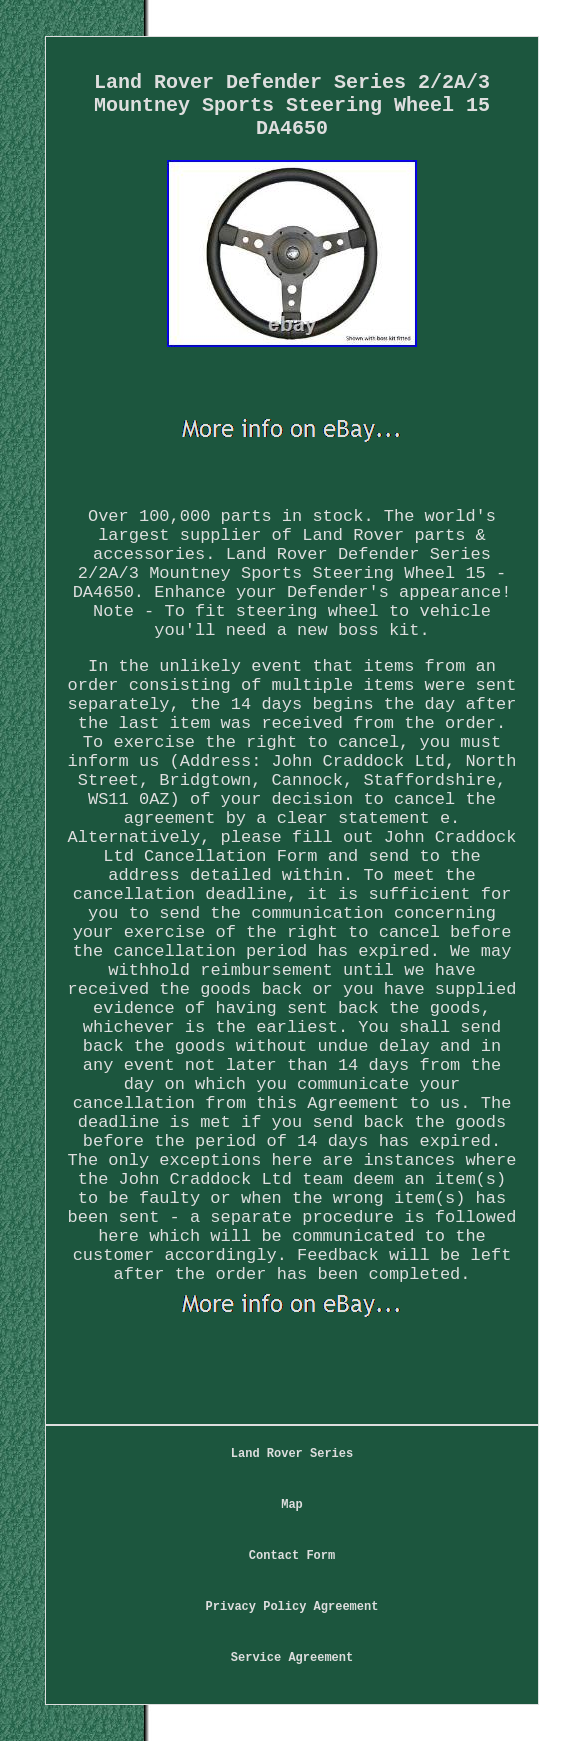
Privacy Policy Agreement (292, 1607)
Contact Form (292, 1556)
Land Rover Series (292, 1454)
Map (292, 1505)
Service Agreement (292, 1658)
